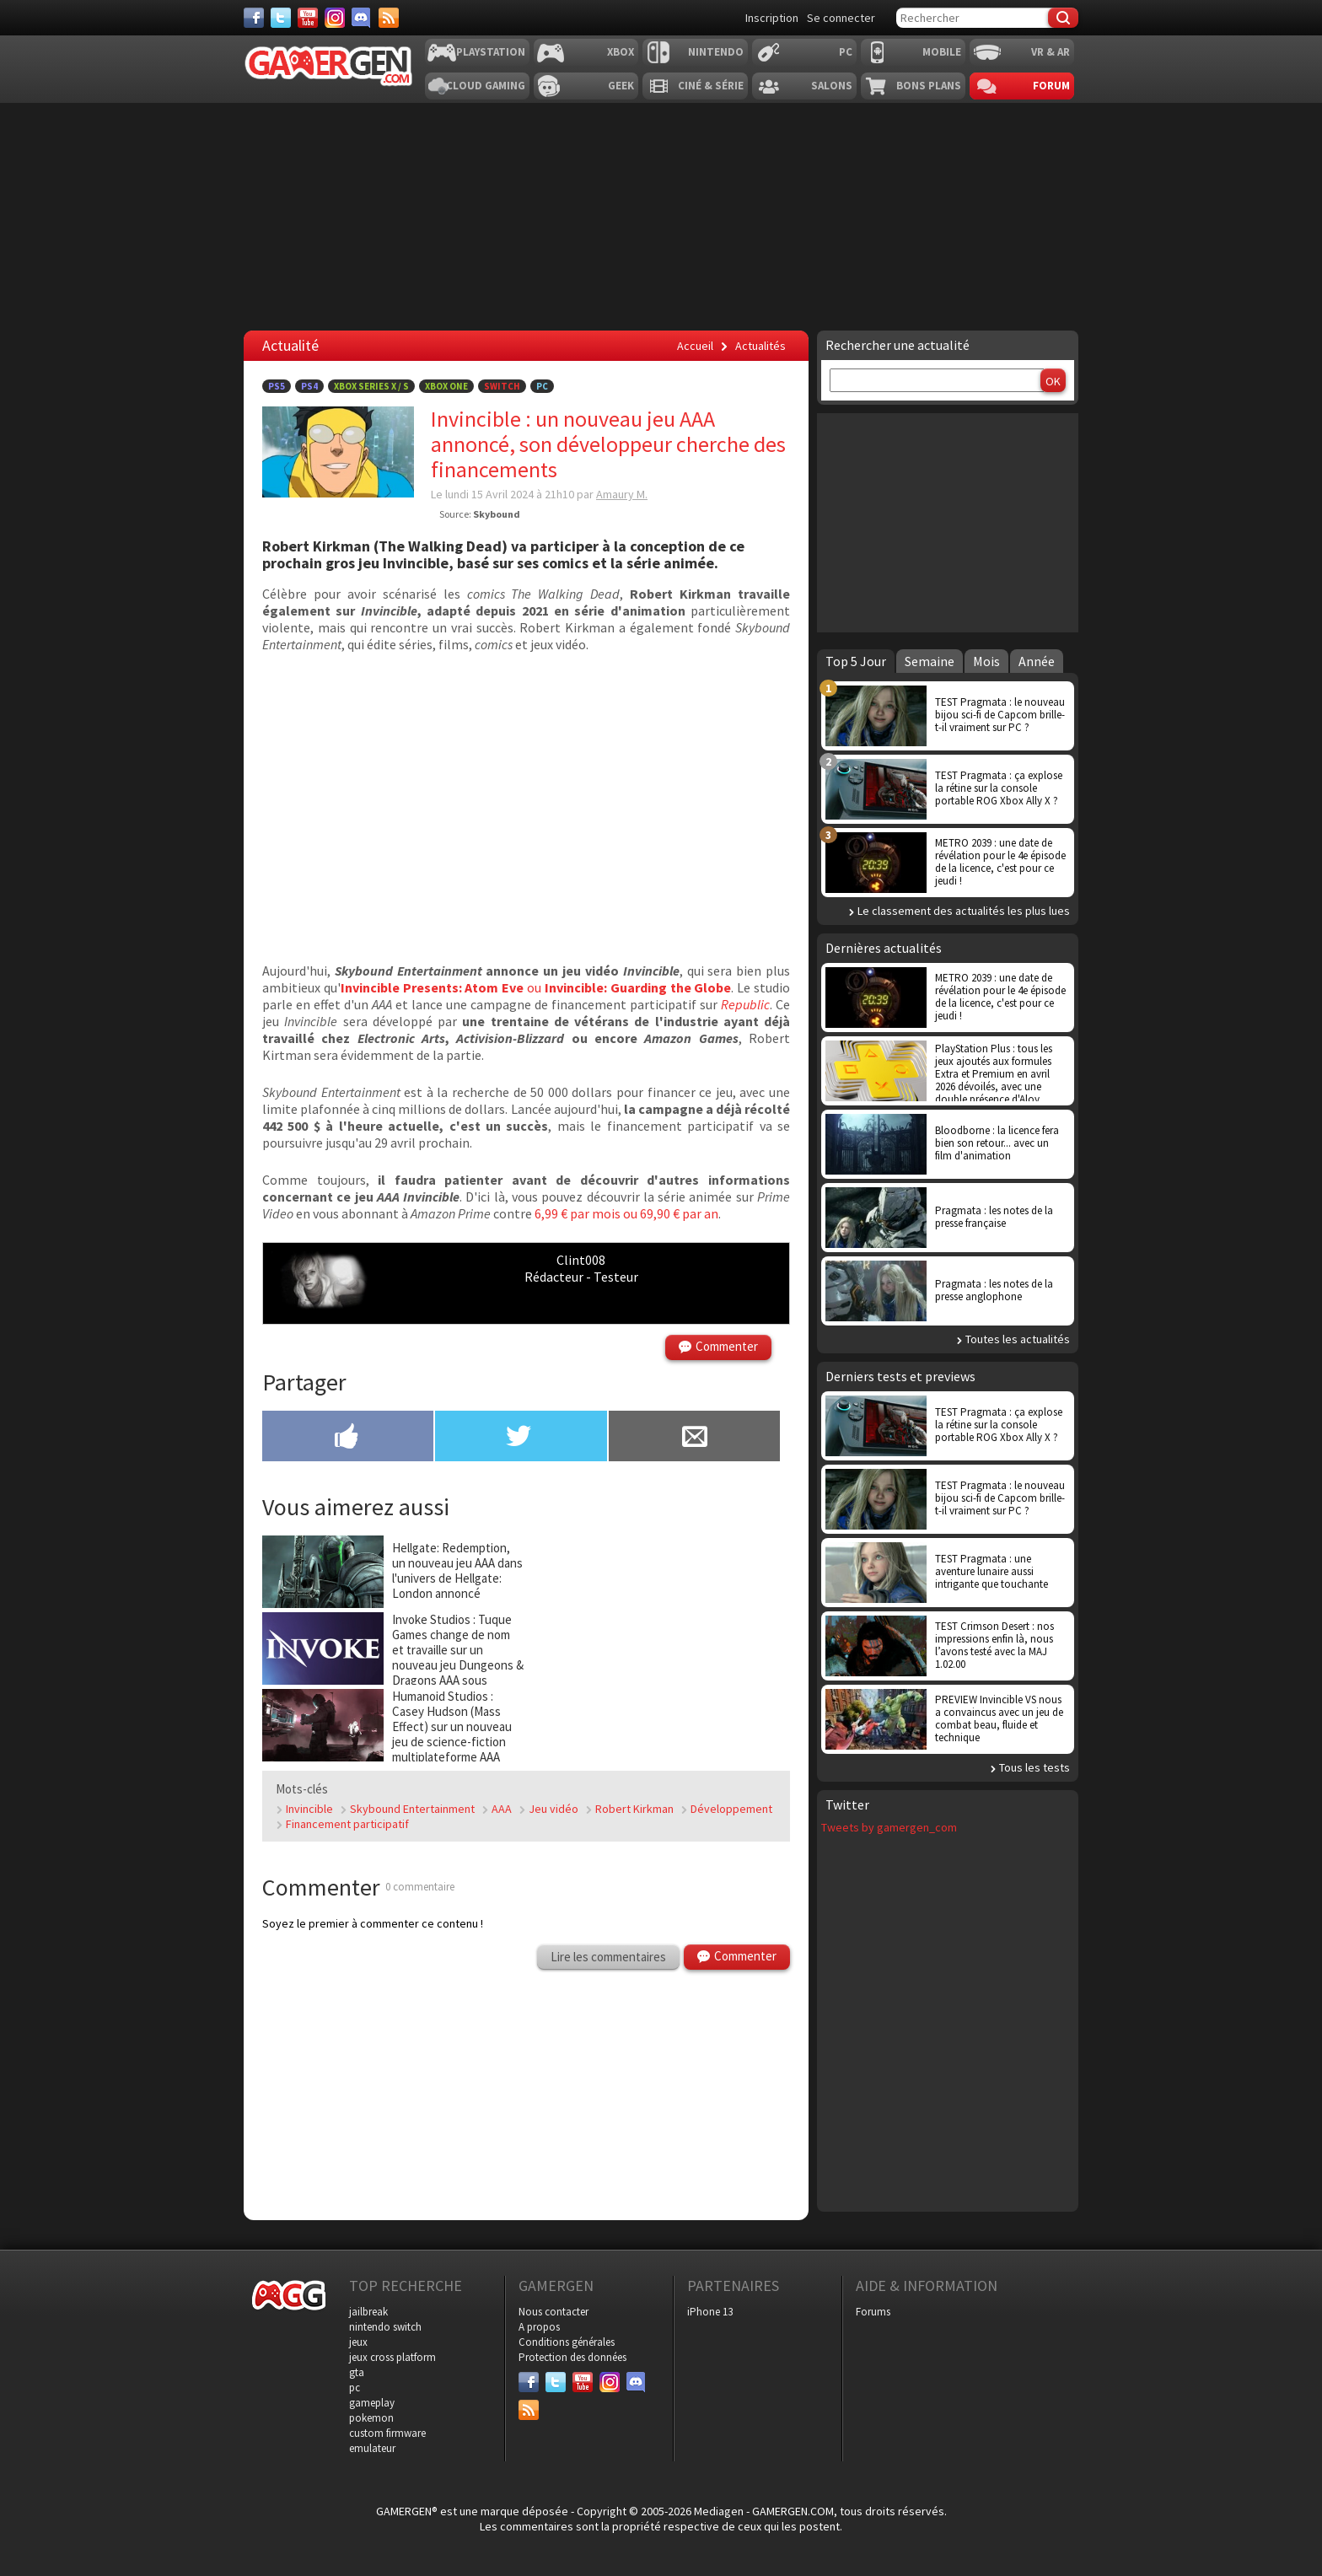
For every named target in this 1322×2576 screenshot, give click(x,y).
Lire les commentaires (608, 1957)
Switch (502, 386)
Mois (986, 661)
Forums (873, 2311)
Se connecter (841, 17)
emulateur (372, 2448)
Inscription (771, 17)
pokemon (371, 2418)
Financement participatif (347, 1823)
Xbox (620, 52)
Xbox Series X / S (371, 386)
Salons (831, 85)
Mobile (941, 52)
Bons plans (928, 85)
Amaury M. (622, 494)
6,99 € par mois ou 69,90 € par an (626, 1213)
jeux (358, 2342)
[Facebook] (254, 18)
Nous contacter (553, 2311)
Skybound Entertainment (412, 1808)
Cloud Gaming (485, 85)
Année (1036, 661)
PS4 (309, 386)
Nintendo (716, 52)
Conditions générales (567, 2342)
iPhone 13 (710, 2311)
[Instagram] (335, 18)
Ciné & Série (711, 85)
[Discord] (362, 18)
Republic (745, 1004)
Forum (1051, 85)
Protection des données (572, 2357)
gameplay (372, 2403)
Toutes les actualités (1017, 1339)
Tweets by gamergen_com (889, 1827)
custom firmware (387, 2433)
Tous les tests (1034, 1767)
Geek (621, 85)
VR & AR (1050, 52)
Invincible (309, 1808)
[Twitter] (281, 18)
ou (536, 987)
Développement (731, 1808)
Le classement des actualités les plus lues (963, 910)
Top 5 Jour (855, 661)
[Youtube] (308, 18)
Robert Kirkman (634, 1808)
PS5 (276, 386)
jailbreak (368, 2311)
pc (354, 2387)
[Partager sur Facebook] (347, 1438)
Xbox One (446, 386)
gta (356, 2372)
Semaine (929, 661)
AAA (502, 1808)
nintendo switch (385, 2327)
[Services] (389, 18)
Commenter (727, 1346)
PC (845, 52)
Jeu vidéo (553, 1808)
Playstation (490, 52)
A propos (539, 2327)
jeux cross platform (392, 2357)
